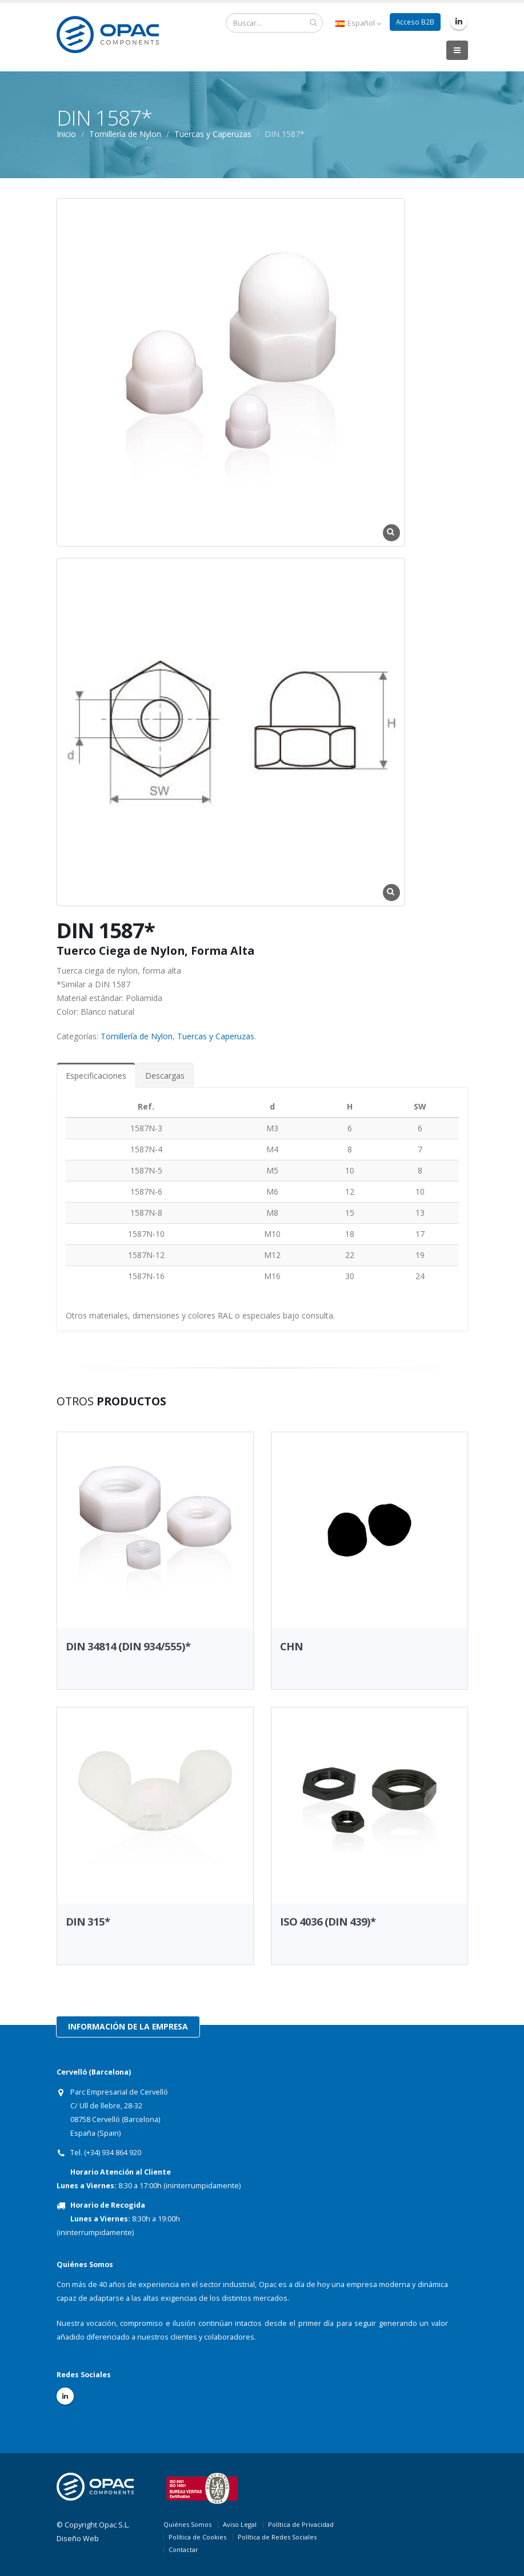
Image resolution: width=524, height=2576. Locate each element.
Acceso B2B (414, 22)
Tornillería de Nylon (137, 1036)
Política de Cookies (197, 2537)
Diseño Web (78, 2538)
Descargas (165, 1075)
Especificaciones (96, 1075)
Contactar (183, 2549)
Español (357, 23)
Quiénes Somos (187, 2524)
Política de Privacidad (301, 2524)
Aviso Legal (240, 2524)
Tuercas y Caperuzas (212, 133)
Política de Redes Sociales (277, 2537)
